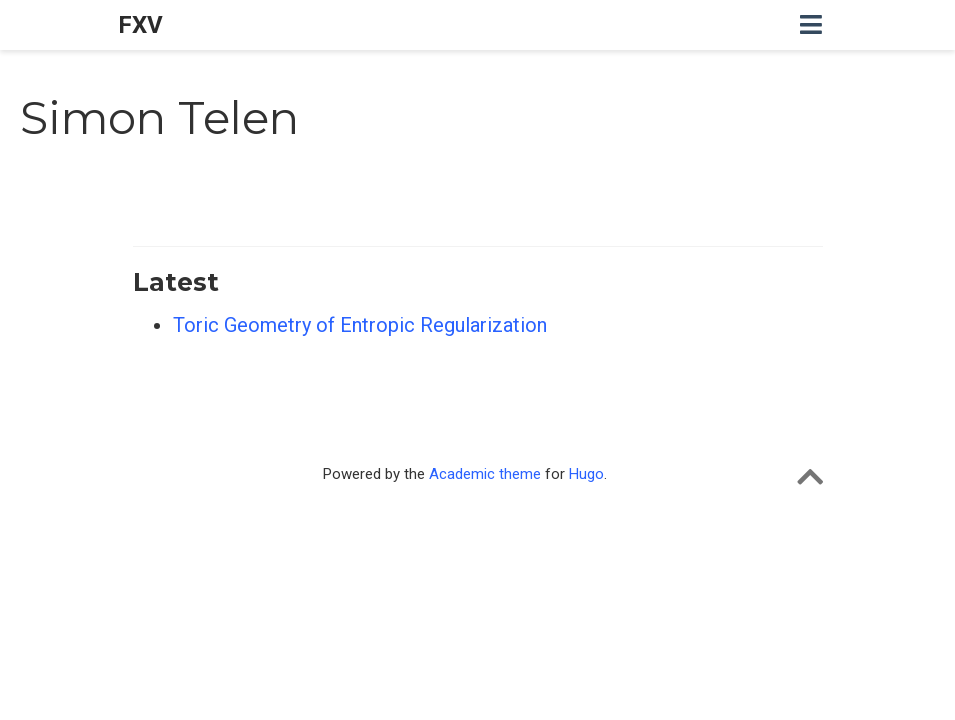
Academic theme (485, 474)
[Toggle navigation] (811, 25)
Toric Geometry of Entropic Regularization (360, 325)
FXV (140, 25)
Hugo (586, 474)
